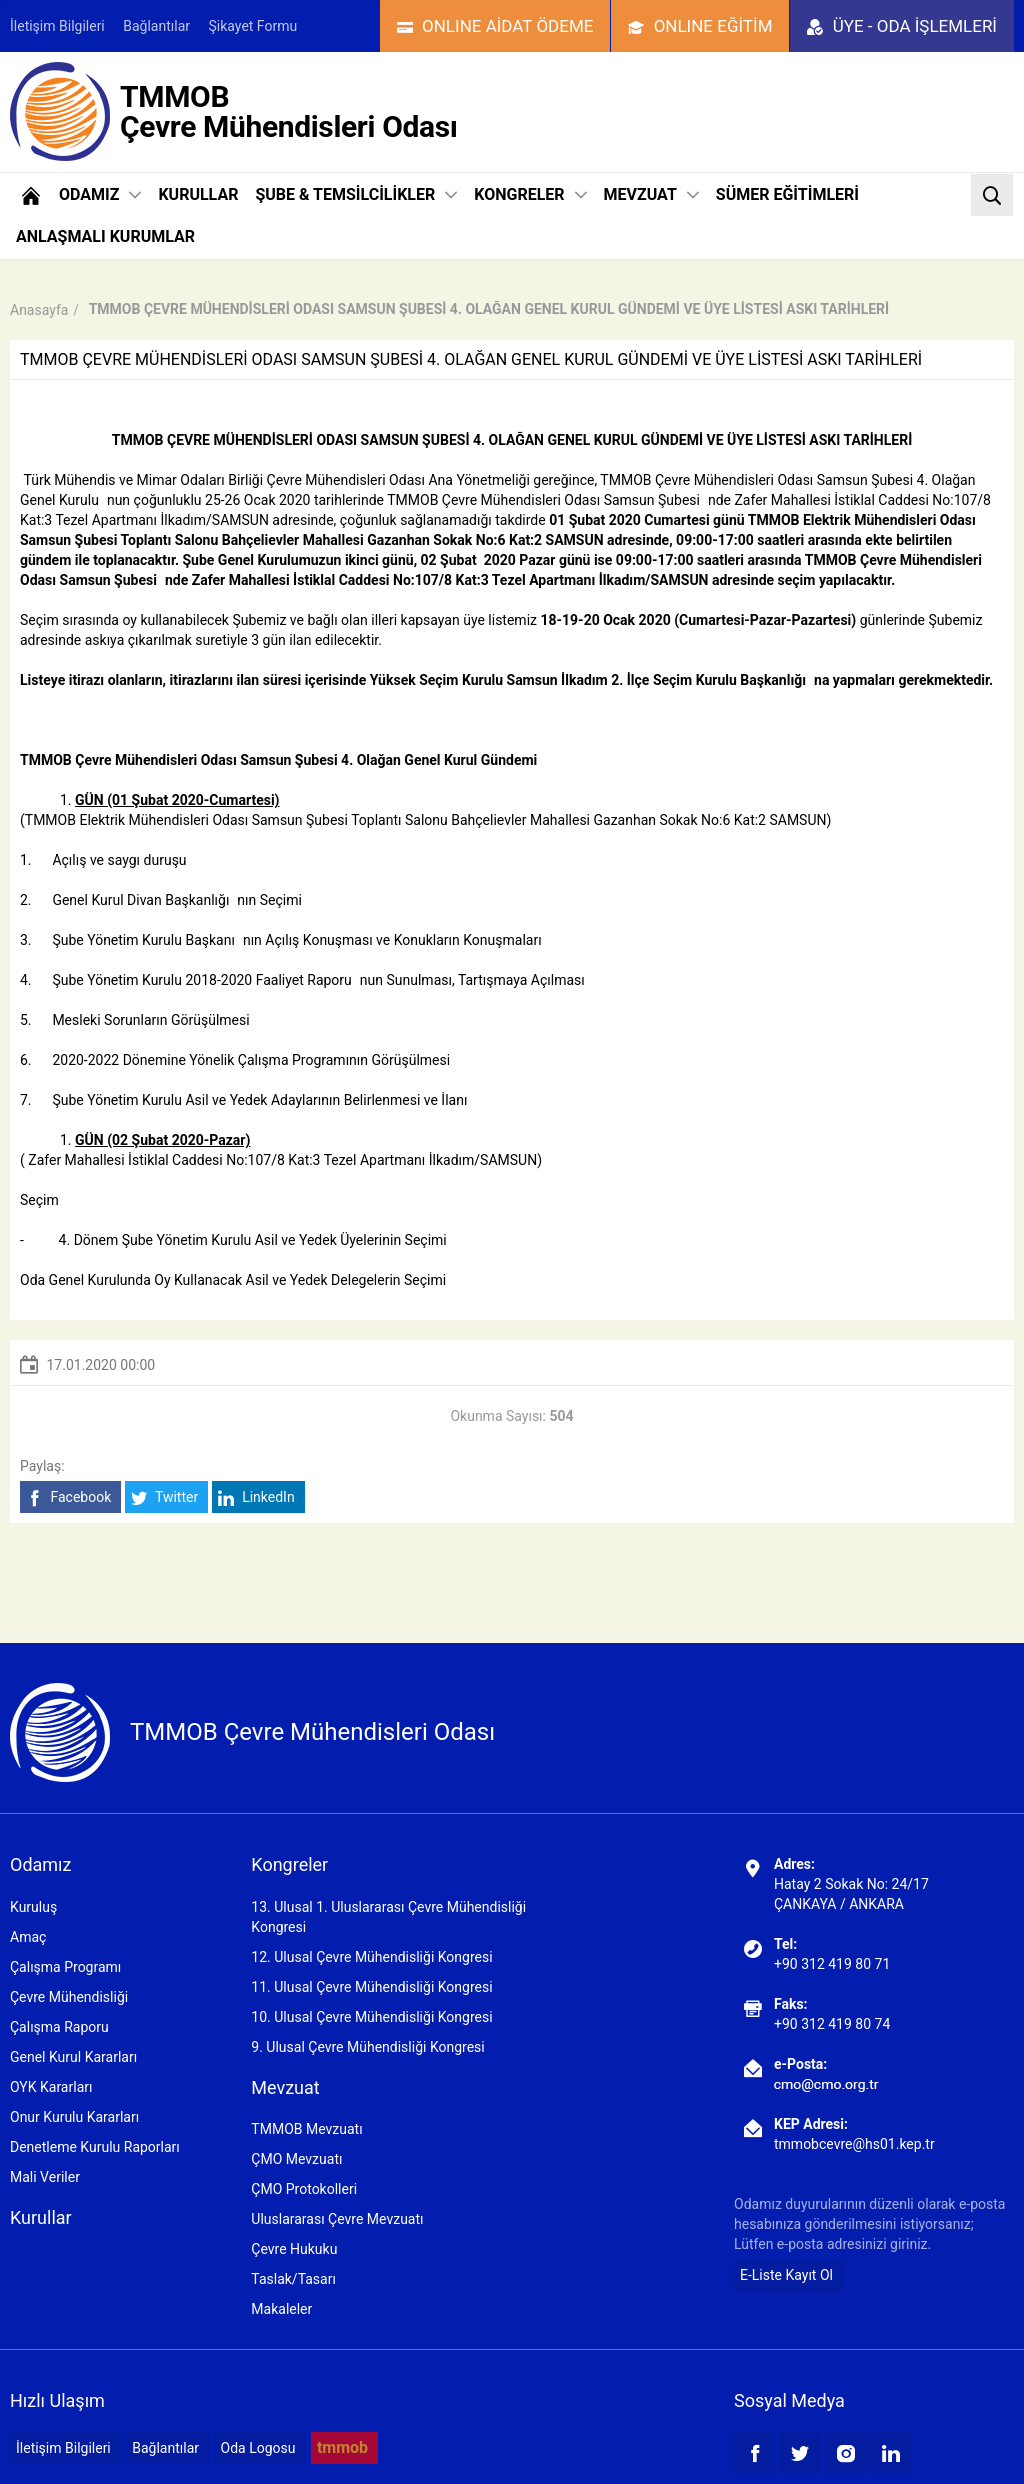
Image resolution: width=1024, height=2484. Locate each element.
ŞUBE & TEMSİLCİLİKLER (356, 194)
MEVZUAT (651, 194)
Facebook (68, 1497)
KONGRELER (530, 194)
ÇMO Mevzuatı (296, 2159)
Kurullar (41, 2217)
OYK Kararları (51, 2087)
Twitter (164, 1497)
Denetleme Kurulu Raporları (95, 2147)
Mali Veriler (45, 2177)
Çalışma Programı (65, 1967)
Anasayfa (39, 310)
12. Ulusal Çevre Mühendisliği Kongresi (371, 1957)
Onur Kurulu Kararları (74, 2117)
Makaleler (281, 2309)
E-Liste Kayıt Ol (786, 2275)
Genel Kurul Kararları (73, 2057)
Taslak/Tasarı (293, 2279)
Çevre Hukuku (294, 2249)
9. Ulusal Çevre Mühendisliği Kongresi (367, 2047)
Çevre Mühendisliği (69, 1997)
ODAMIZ (100, 194)
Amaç (28, 1937)
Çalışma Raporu (59, 2027)
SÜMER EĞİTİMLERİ (787, 194)
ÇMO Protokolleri (304, 2189)
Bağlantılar (156, 26)
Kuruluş (33, 1907)
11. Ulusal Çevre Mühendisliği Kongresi (371, 1987)
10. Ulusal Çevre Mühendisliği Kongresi (371, 2017)
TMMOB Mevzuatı (306, 2129)
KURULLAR (198, 194)
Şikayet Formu (253, 26)
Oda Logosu (258, 2448)
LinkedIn (256, 1497)
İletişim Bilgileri (57, 26)
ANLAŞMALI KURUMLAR (105, 236)
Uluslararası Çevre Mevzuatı (337, 2219)
